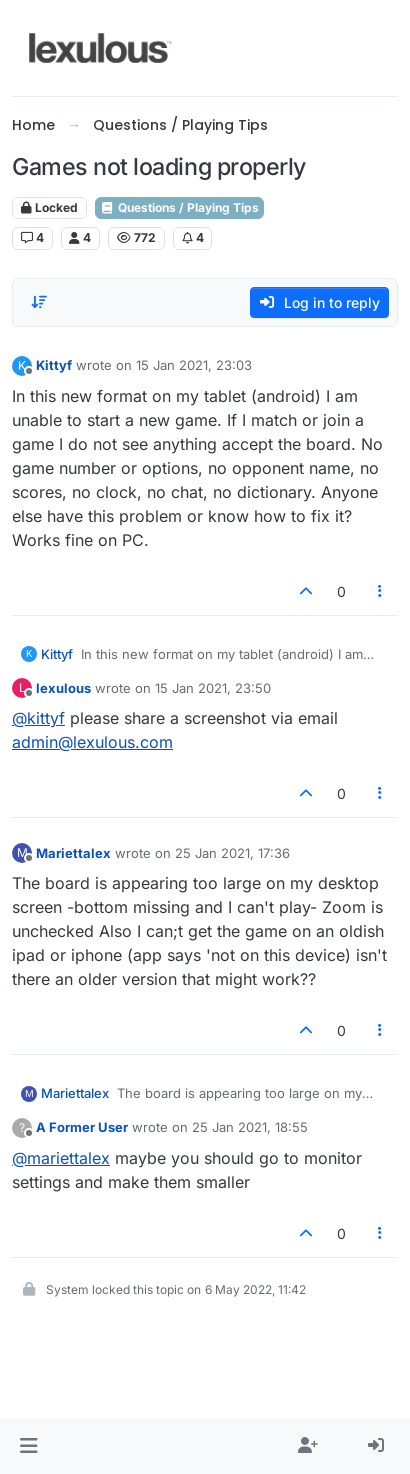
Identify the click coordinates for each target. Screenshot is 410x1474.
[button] (28, 1446)
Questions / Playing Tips (179, 207)
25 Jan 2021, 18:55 (250, 1127)
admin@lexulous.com (92, 742)
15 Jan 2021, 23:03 (194, 365)
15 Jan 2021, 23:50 (213, 688)
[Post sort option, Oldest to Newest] (39, 302)
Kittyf (54, 365)
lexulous (63, 688)
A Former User (82, 1127)
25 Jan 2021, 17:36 (232, 853)
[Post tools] (381, 591)
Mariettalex (73, 853)
